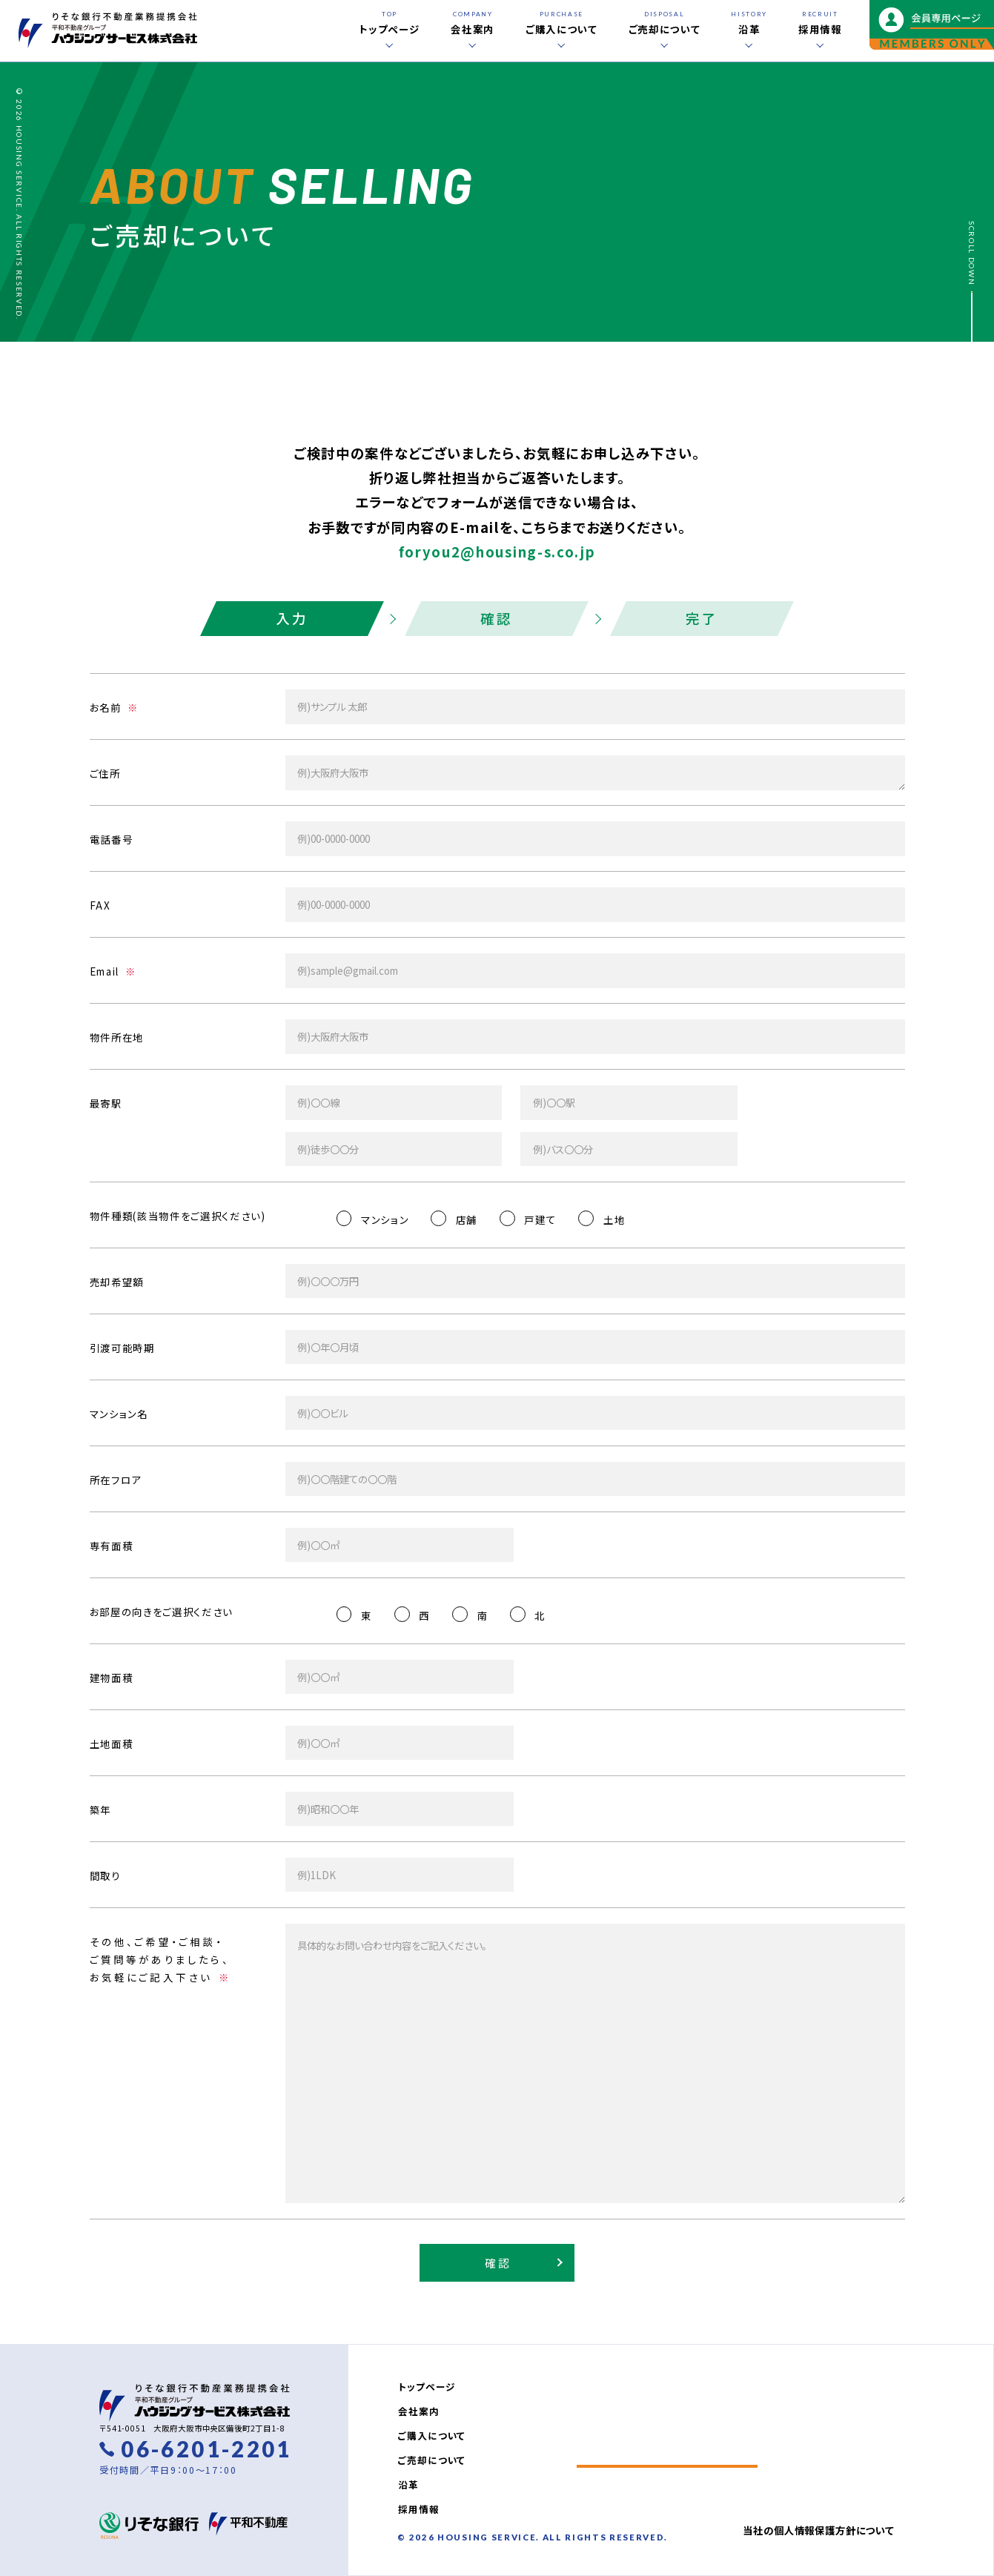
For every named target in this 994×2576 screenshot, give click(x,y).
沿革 (408, 2484)
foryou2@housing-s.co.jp (497, 551)
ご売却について (431, 2460)
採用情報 (418, 2509)
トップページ (426, 2387)
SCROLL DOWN (971, 253)
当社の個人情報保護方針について (818, 2530)
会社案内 (418, 2411)
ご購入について (431, 2435)
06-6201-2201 (206, 2449)
